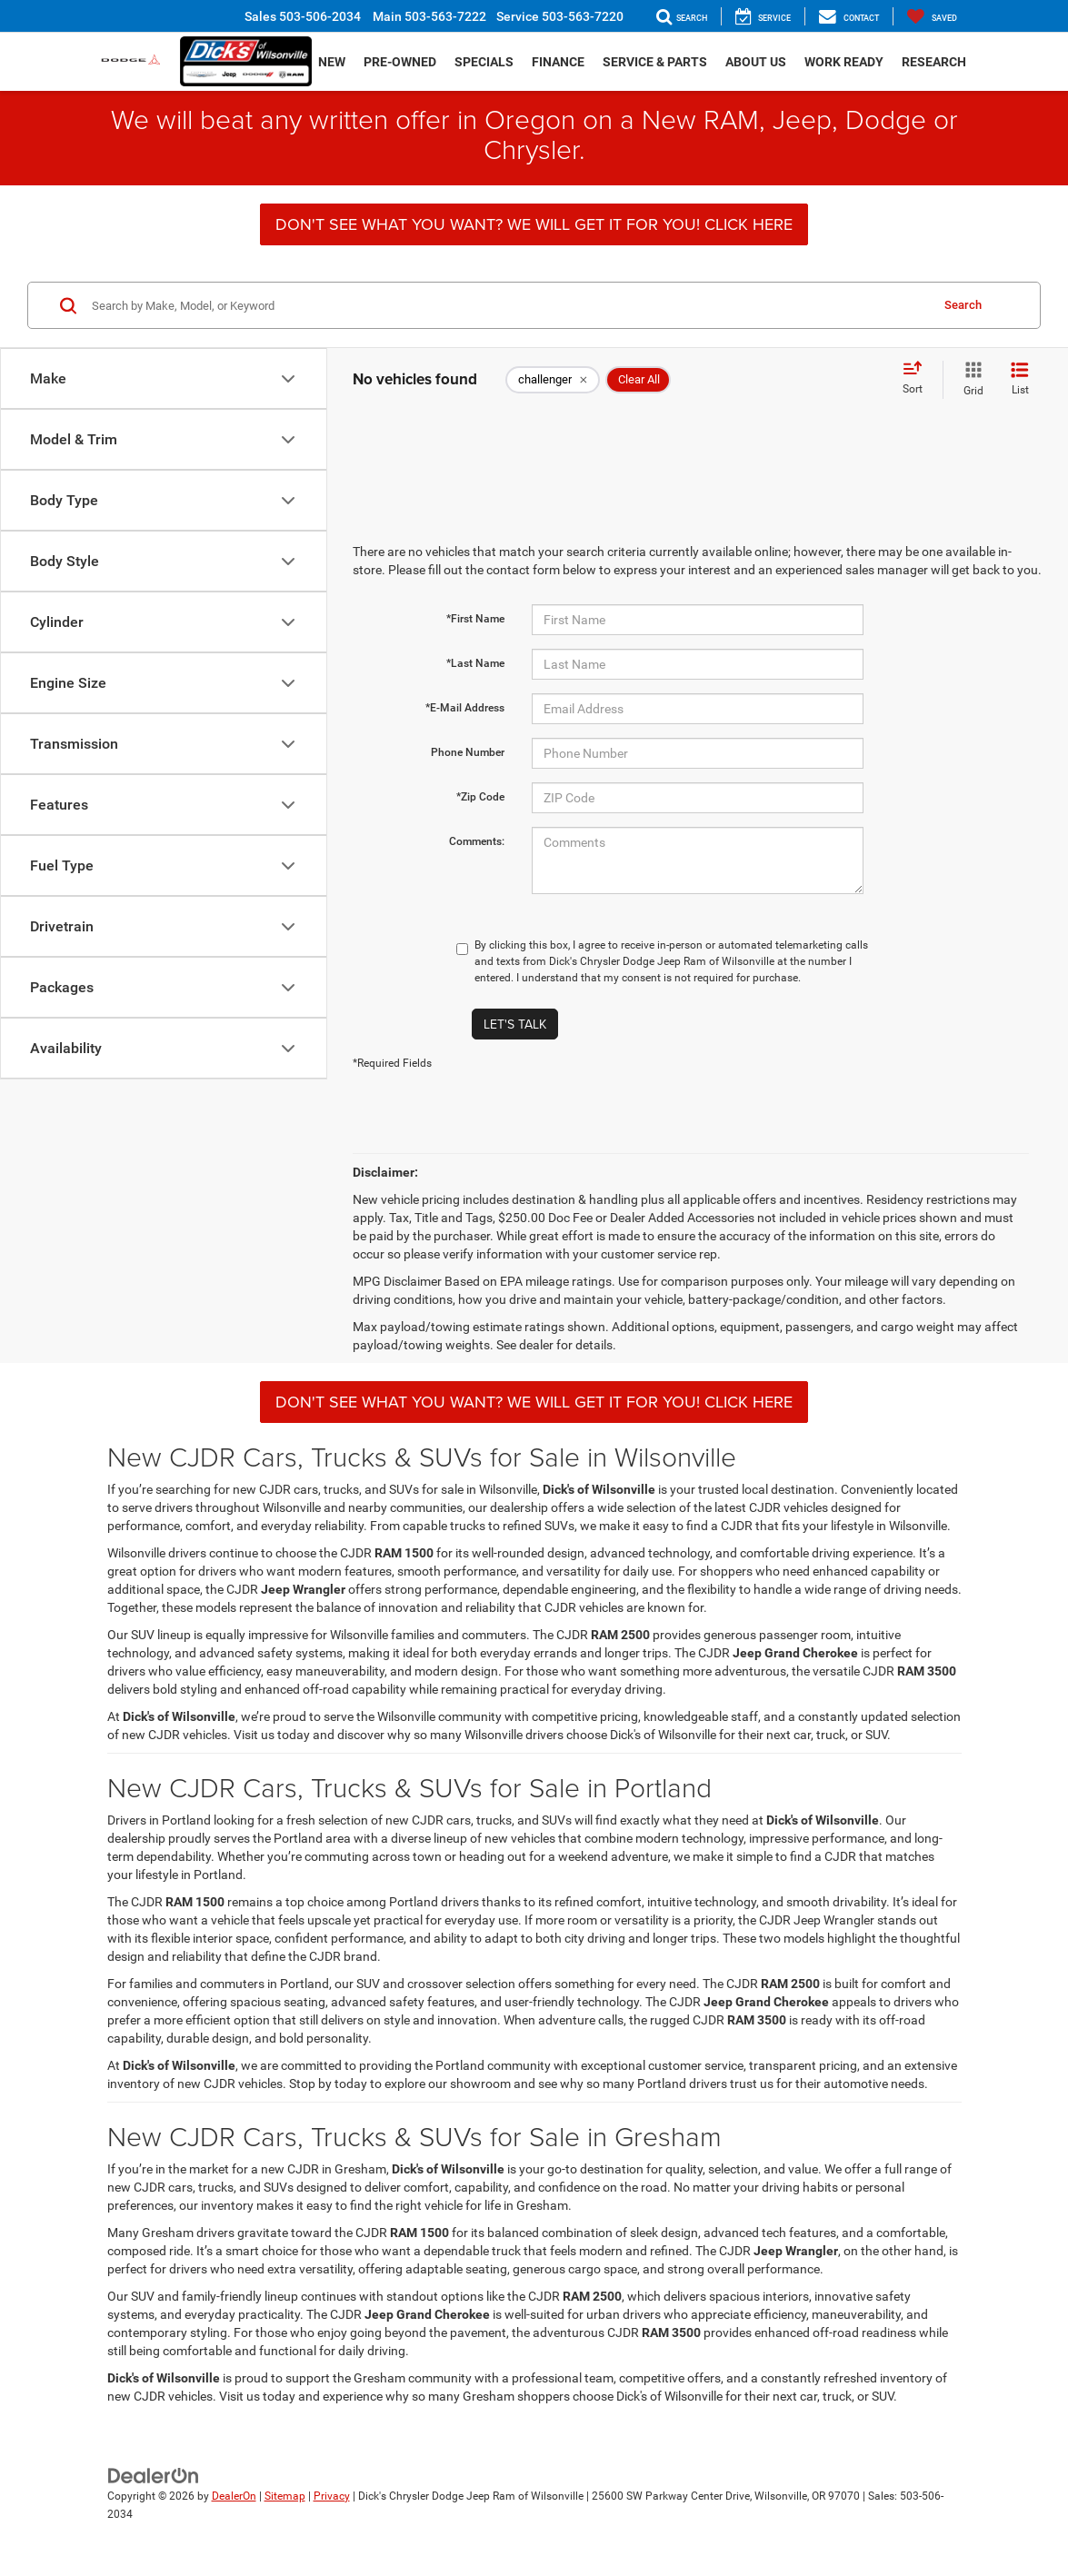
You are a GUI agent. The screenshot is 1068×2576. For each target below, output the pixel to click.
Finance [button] (558, 62)
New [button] (331, 62)
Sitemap (285, 2496)
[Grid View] (970, 380)
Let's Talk (515, 1024)
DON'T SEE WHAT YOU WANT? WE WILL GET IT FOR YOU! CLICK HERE (534, 224)
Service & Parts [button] (655, 62)
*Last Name (475, 663)
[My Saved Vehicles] (932, 16)
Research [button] (934, 62)
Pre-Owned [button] (400, 62)
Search (963, 305)
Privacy (332, 2496)
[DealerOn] (153, 2474)
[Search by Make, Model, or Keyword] (508, 305)
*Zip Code (480, 797)
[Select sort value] (918, 379)
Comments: (476, 841)
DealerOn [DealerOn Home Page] (234, 2496)
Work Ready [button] (843, 62)
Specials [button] (484, 62)
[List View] (1020, 380)
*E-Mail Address (464, 707)
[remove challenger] (552, 379)
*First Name (475, 618)
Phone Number (467, 752)
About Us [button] (755, 62)
